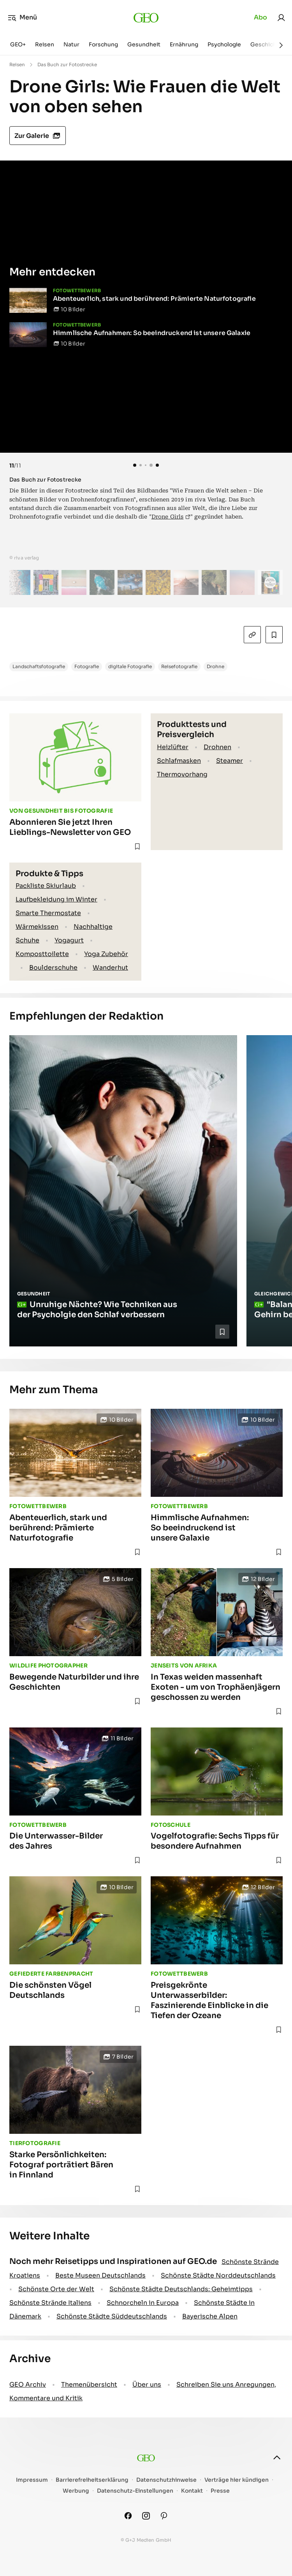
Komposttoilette (42, 954)
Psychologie (224, 44)
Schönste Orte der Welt (56, 2289)
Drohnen (217, 747)
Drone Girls (167, 516)
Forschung (103, 44)
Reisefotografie (179, 666)
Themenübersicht (89, 2384)
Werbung (76, 2491)
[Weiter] (281, 45)
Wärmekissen (37, 927)
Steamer (229, 761)
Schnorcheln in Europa (143, 2303)
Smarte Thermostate (48, 913)
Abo (260, 17)
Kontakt (192, 2491)
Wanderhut (110, 967)
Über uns (146, 2384)
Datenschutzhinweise (166, 2480)
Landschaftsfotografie (38, 666)
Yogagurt (69, 940)
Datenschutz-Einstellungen (135, 2491)
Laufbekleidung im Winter (56, 899)
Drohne (215, 666)
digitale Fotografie (130, 666)
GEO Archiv (27, 2384)
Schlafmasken (179, 761)
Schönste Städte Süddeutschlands (111, 2316)
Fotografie (86, 666)
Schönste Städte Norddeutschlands (218, 2275)
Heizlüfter (172, 747)
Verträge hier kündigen (236, 2480)
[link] (281, 17)
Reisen (44, 44)
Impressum (32, 2480)
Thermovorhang (182, 774)
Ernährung (184, 44)
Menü (22, 17)
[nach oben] (277, 2457)
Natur (71, 44)
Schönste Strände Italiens (50, 2303)
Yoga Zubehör (106, 954)
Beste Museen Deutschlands (100, 2275)
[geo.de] (146, 17)
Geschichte (266, 44)
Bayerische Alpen (209, 2316)
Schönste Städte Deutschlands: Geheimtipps (181, 2289)
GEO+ (18, 44)
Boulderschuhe (53, 967)
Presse (220, 2491)
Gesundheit (143, 44)
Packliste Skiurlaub (46, 886)
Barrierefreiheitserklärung (92, 2480)
